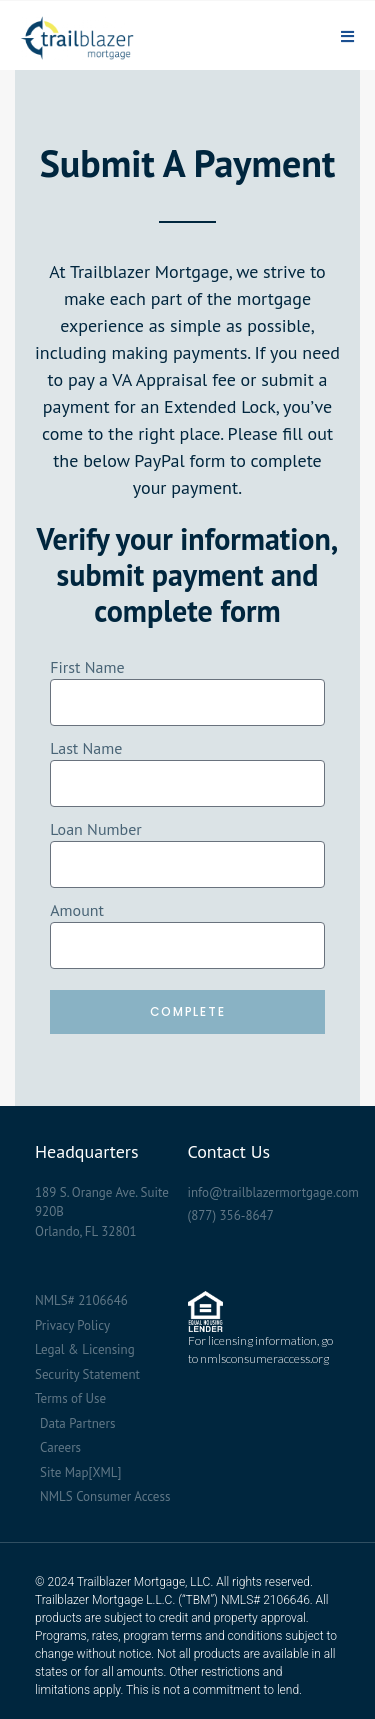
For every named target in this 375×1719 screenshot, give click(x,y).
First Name (87, 667)
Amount (77, 910)
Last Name (86, 748)
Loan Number (95, 829)
